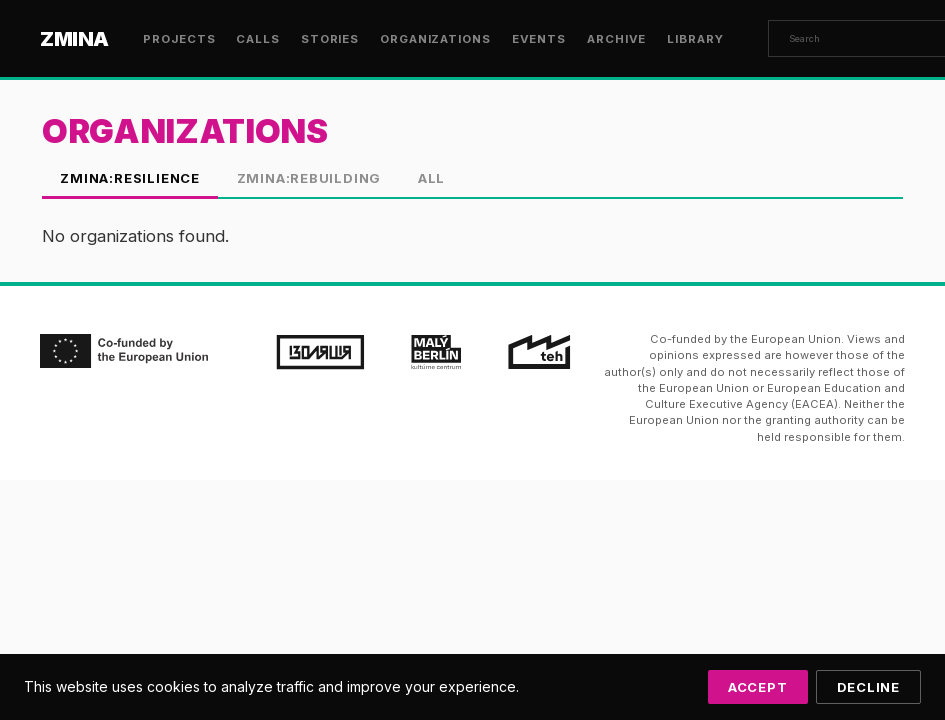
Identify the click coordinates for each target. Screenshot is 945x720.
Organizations (435, 39)
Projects (179, 39)
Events (539, 39)
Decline (868, 687)
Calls (258, 39)
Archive (616, 39)
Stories (330, 39)
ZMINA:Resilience (130, 178)
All (431, 178)
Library (695, 39)
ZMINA (74, 39)
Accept (758, 687)
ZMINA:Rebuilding (309, 178)
